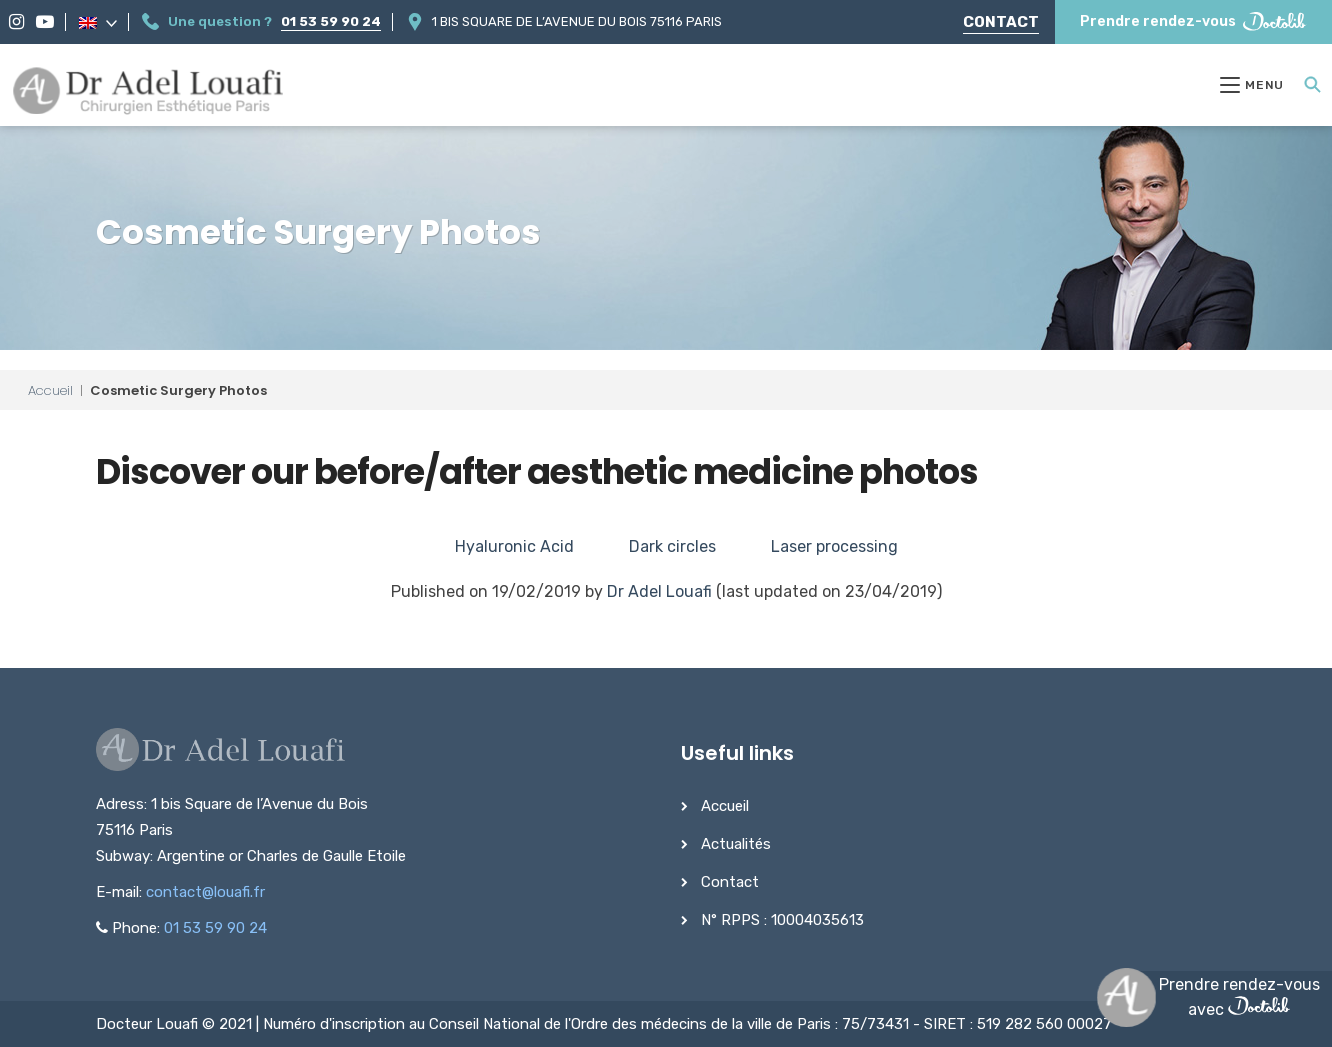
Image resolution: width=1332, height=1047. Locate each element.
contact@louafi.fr (205, 892)
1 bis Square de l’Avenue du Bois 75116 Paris (577, 21)
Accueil (50, 390)
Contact (1001, 22)
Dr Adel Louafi (659, 591)
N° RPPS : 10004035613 (782, 920)
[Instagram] (16, 22)
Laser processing (834, 546)
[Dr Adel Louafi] (149, 93)
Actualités (736, 844)
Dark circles (672, 546)
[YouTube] (45, 22)
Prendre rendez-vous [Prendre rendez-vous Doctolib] (1193, 21)
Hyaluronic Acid (514, 546)
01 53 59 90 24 (331, 21)
